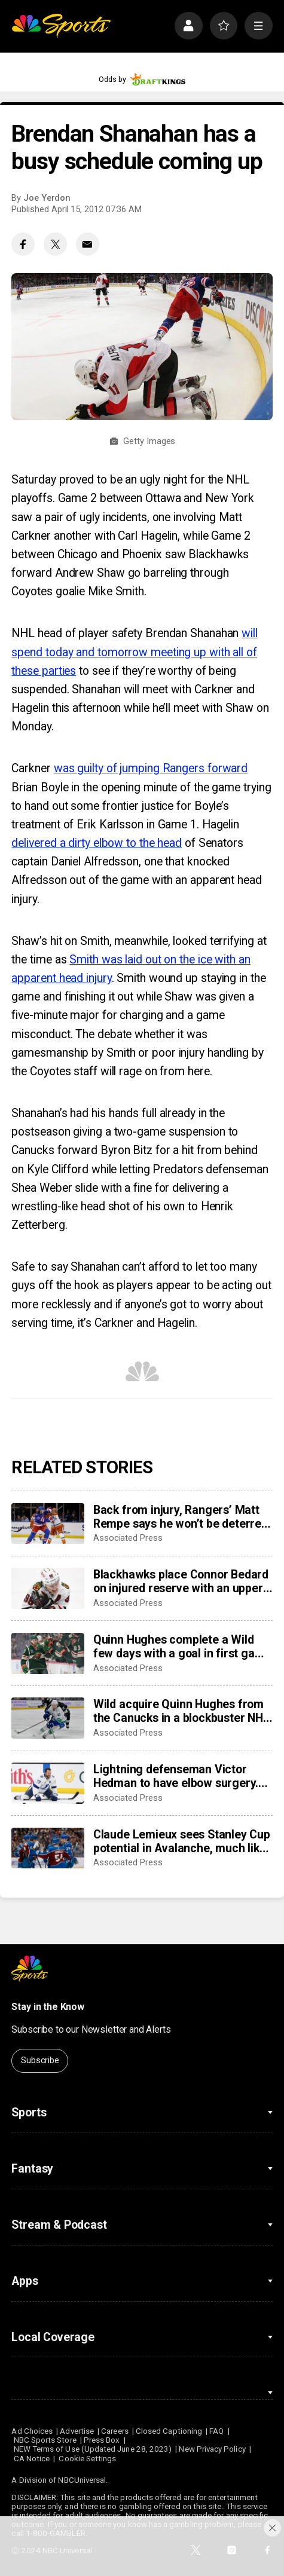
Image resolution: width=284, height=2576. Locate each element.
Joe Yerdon (47, 197)
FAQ (216, 2431)
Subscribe (40, 2060)
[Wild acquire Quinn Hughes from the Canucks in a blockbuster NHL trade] (47, 1718)
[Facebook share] (23, 244)
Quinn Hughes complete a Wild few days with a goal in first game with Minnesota (182, 1646)
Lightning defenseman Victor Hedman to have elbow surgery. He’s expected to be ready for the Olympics (180, 1776)
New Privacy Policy (212, 2449)
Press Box (102, 2440)
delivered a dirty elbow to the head (96, 843)
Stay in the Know (47, 2006)
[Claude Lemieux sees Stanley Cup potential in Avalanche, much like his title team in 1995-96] (47, 1848)
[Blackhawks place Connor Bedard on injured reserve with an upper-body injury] (47, 1588)
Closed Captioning (169, 2431)
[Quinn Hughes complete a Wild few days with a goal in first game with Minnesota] (47, 1653)
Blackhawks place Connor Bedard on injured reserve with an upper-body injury (180, 1581)
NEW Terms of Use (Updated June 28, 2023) (93, 2449)
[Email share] (87, 244)
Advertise (77, 2431)
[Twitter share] (55, 244)
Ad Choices (32, 2431)
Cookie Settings (87, 2458)
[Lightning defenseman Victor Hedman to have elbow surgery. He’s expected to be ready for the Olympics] (47, 1783)
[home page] (61, 25)
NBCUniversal (82, 2480)
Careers (114, 2431)
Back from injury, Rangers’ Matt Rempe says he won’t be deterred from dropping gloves (180, 1517)
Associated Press (128, 1537)
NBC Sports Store (45, 2440)
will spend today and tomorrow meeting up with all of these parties (134, 651)
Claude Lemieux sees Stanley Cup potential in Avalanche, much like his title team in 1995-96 (181, 1841)
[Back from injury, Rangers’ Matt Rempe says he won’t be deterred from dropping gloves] (47, 1523)
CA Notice (32, 2458)
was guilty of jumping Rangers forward (151, 768)
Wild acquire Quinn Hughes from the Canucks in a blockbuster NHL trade (181, 1711)
